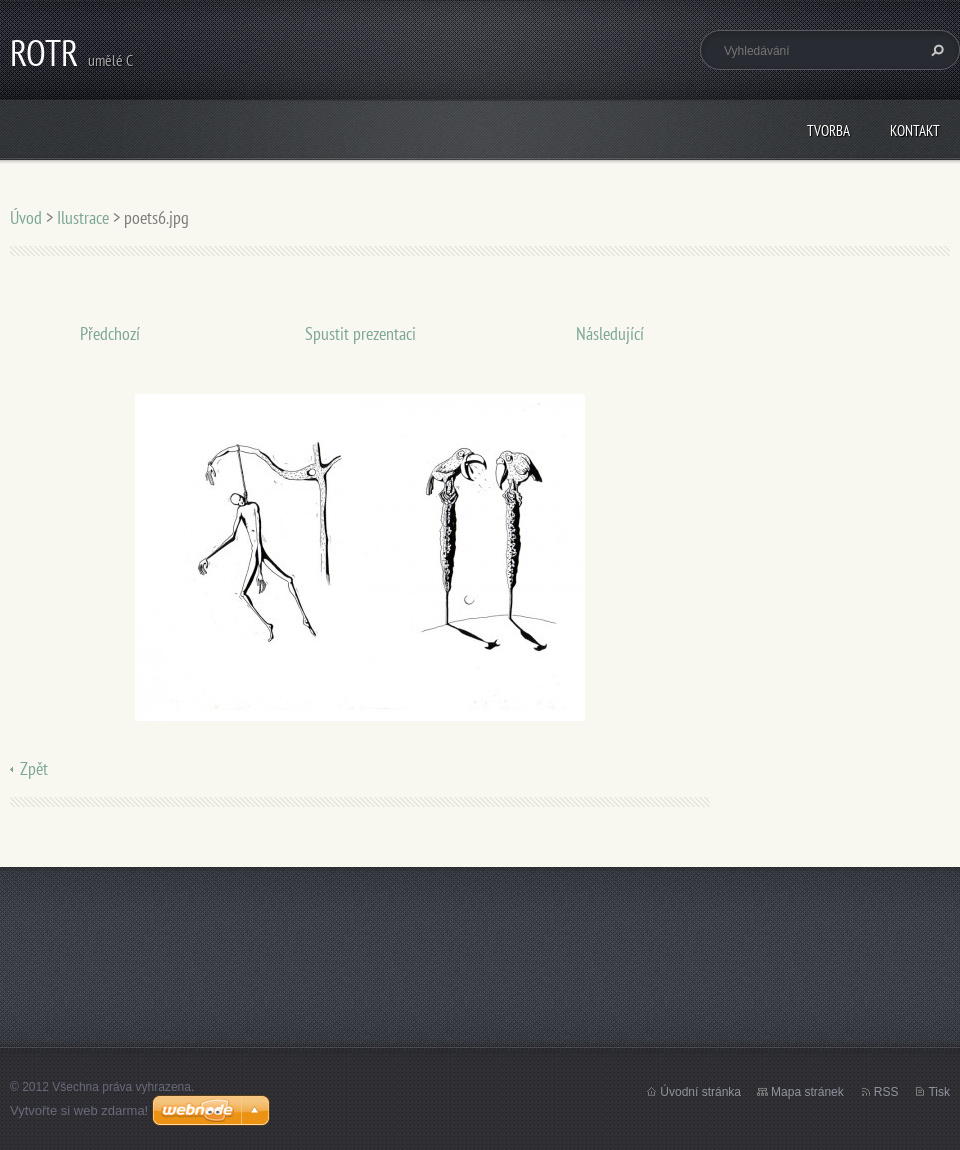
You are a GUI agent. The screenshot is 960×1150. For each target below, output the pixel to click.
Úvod (26, 217)
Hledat (935, 50)
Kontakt (915, 130)
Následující (610, 333)
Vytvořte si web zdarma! (79, 1110)
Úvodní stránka (700, 1092)
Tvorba (828, 130)
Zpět (34, 768)
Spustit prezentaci (360, 333)
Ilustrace (83, 217)
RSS (886, 1092)
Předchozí (110, 333)
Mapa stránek (807, 1092)
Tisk (939, 1092)
